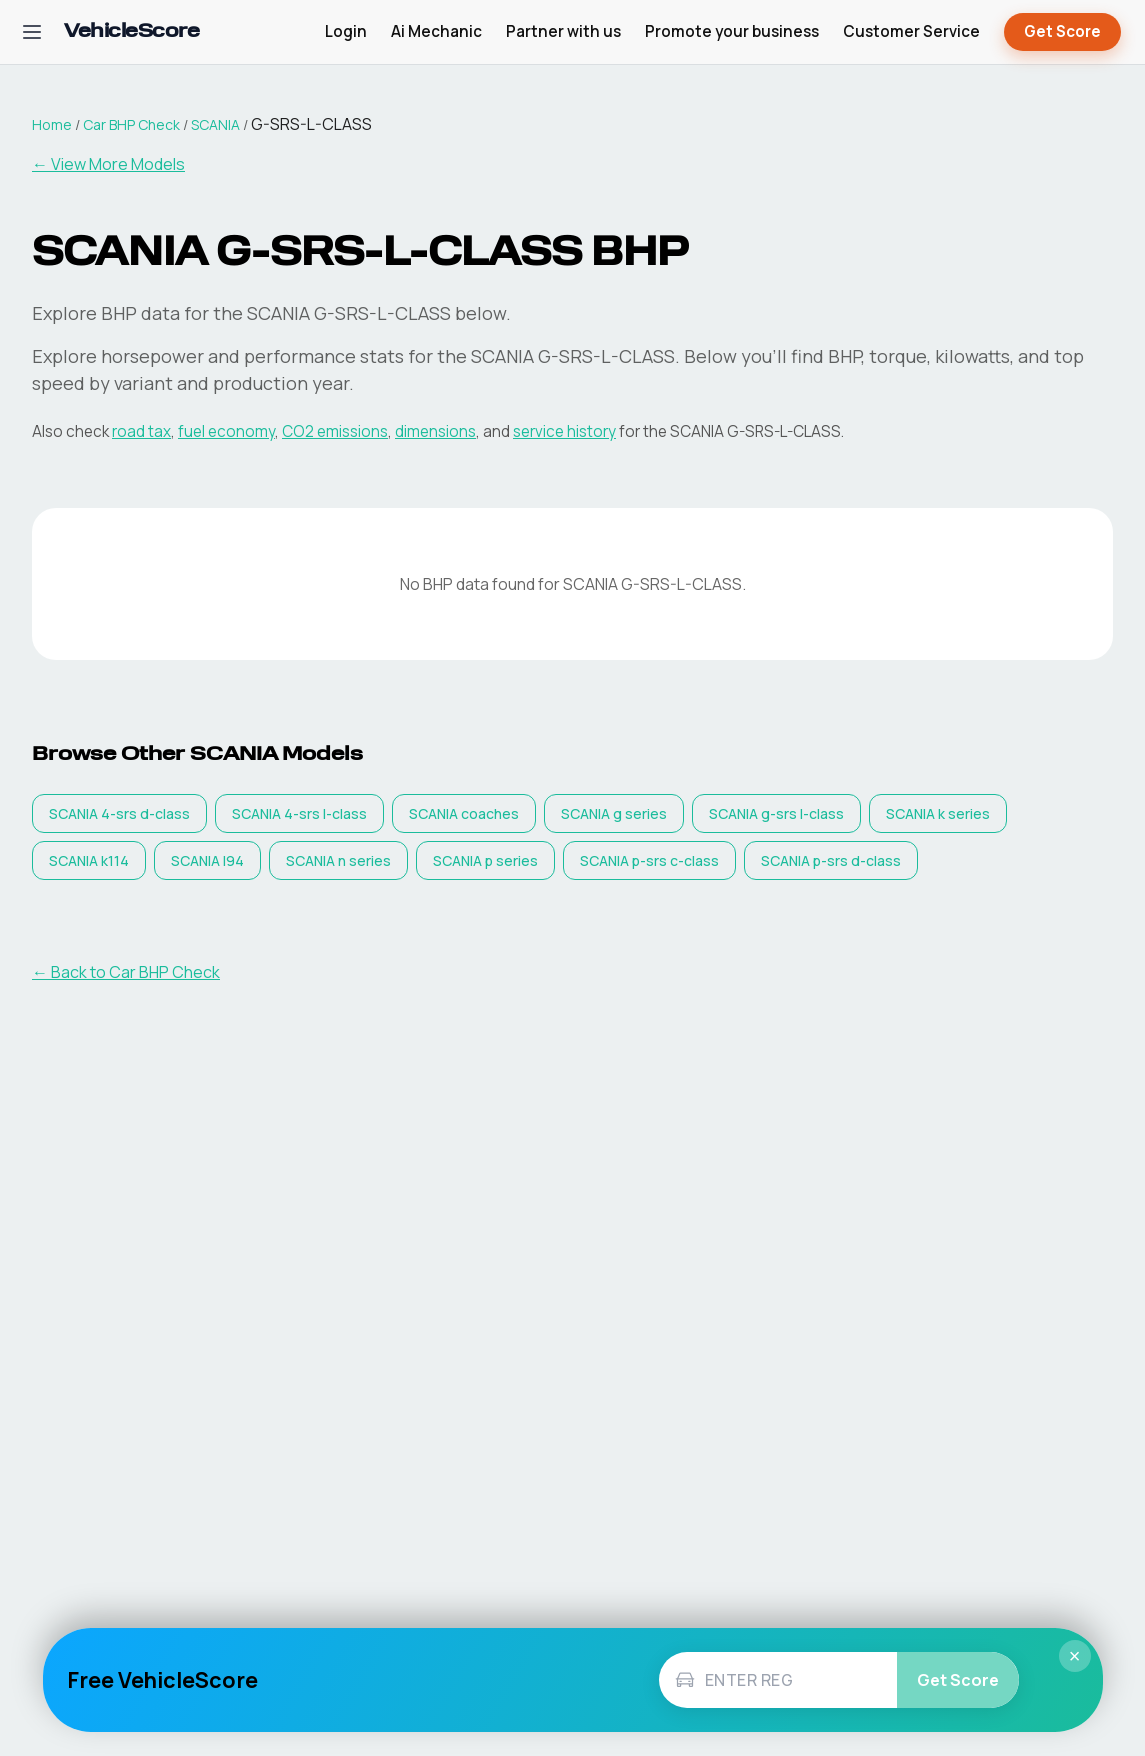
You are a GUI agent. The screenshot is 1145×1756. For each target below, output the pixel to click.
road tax (141, 431)
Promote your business (732, 31)
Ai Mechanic (436, 31)
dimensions (435, 431)
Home (52, 124)
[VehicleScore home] (131, 32)
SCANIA (215, 124)
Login (346, 31)
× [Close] (1075, 1656)
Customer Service (911, 31)
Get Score (1062, 32)
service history (564, 431)
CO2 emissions (335, 431)
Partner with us (563, 31)
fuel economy (226, 431)
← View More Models (108, 164)
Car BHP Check (131, 124)
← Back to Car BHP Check (126, 972)
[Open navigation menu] (32, 32)
